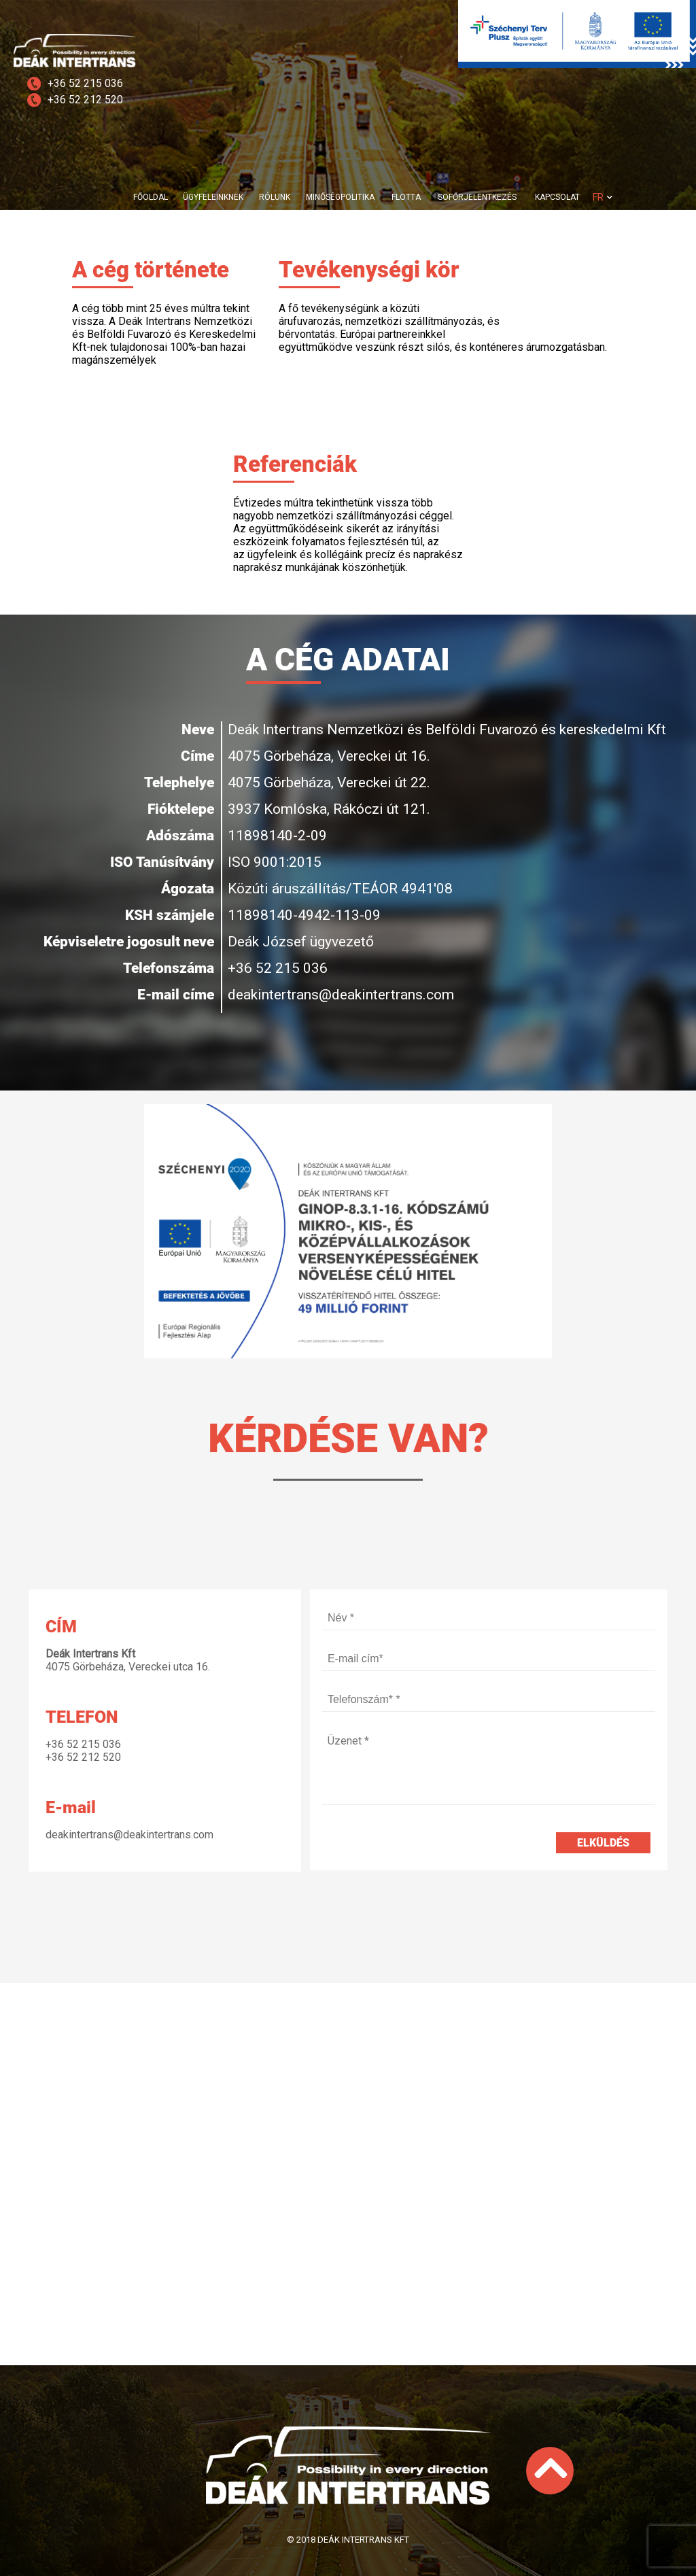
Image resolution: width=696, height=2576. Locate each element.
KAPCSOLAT (557, 197)
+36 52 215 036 (85, 83)
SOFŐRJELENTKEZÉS (477, 197)
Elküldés (603, 1842)
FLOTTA (406, 197)
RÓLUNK (274, 197)
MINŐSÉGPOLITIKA (340, 197)
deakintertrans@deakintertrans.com (341, 994)
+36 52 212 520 (85, 99)
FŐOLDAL (150, 197)
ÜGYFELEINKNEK (213, 197)
